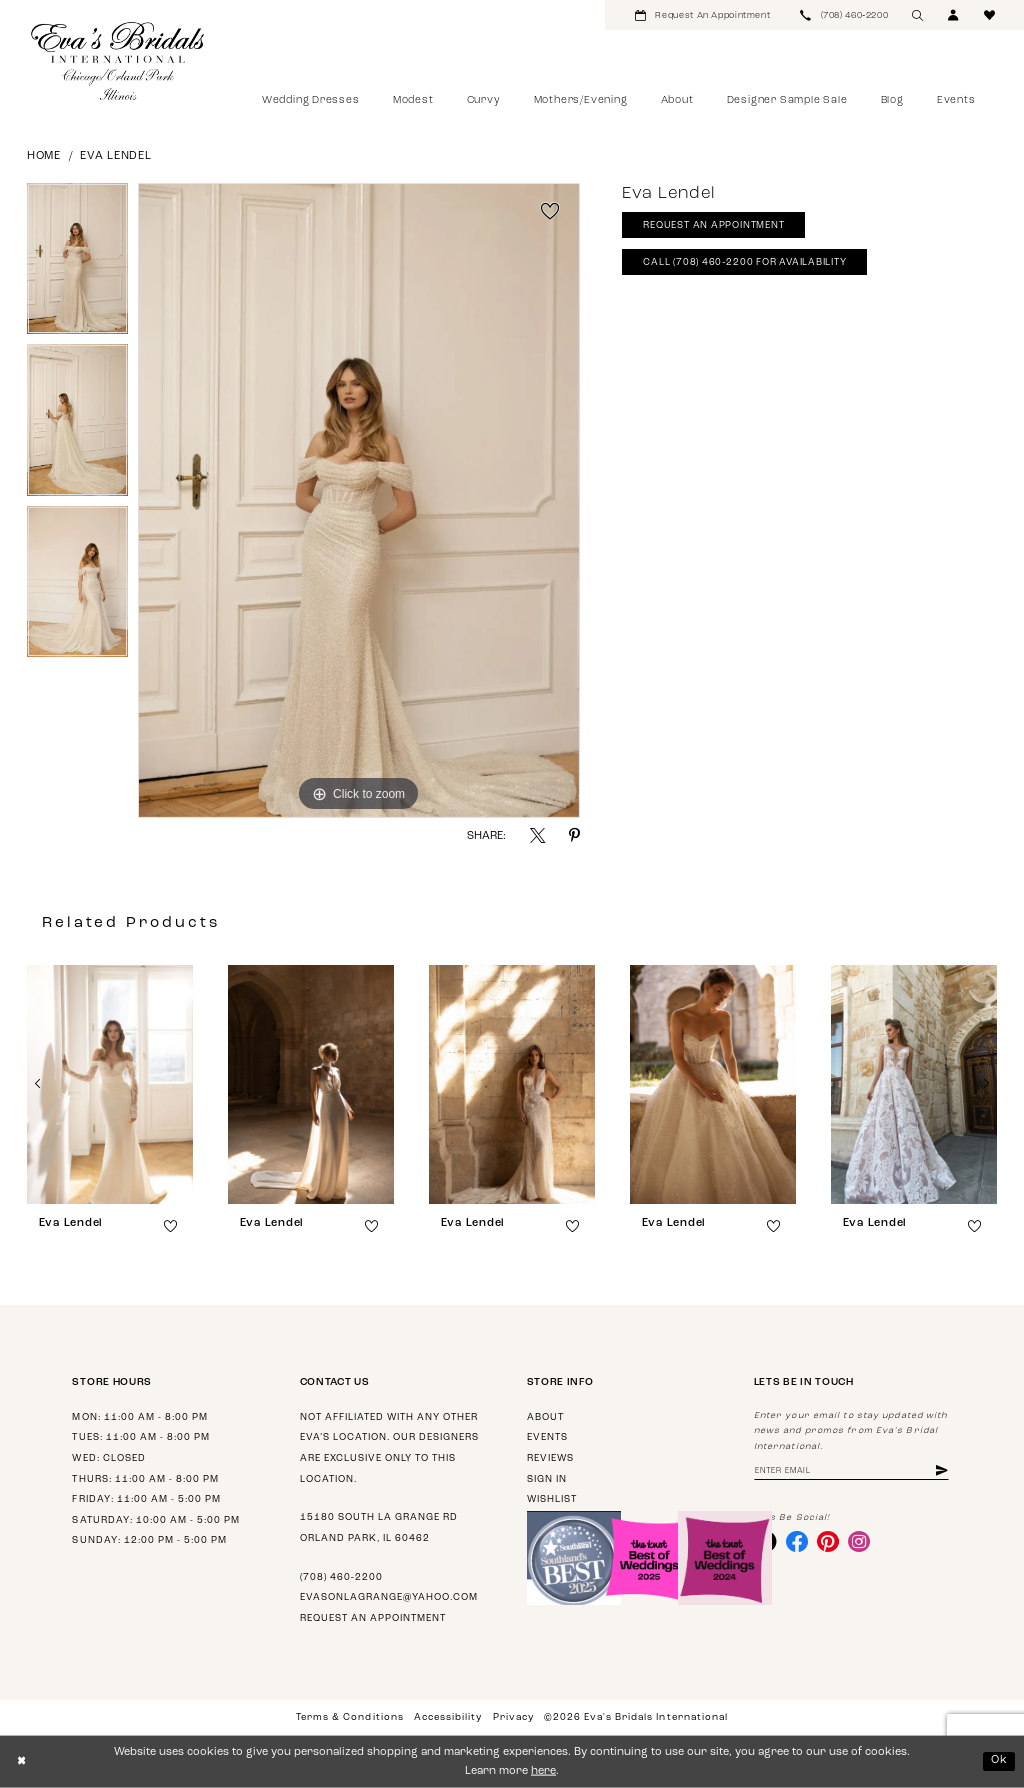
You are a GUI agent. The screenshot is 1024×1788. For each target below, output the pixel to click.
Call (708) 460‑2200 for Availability (746, 263)
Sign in (547, 1479)
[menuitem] (702, 15)
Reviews (550, 1458)
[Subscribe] (944, 1471)
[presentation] (110, 1084)
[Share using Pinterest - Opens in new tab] (574, 835)
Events (547, 1437)
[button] (954, 15)
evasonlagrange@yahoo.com (389, 1597)
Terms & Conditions (349, 1717)
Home (44, 156)
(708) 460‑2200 (341, 1577)
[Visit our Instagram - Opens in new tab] (860, 1542)
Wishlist (552, 1499)
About (545, 1417)
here (543, 1771)
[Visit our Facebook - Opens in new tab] (797, 1542)
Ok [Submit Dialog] (999, 1760)
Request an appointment (373, 1618)
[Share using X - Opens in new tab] (537, 835)
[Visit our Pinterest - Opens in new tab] (829, 1542)
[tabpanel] (77, 264)
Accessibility (448, 1717)
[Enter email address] (852, 1471)
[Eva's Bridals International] (118, 61)
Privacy (513, 1717)
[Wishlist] (990, 15)
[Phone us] (844, 15)
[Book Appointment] (702, 15)
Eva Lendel (115, 156)
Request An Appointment (714, 226)
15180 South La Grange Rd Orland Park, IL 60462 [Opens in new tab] (379, 1528)
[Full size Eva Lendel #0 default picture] (359, 501)
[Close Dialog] (21, 1762)
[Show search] (918, 15)
